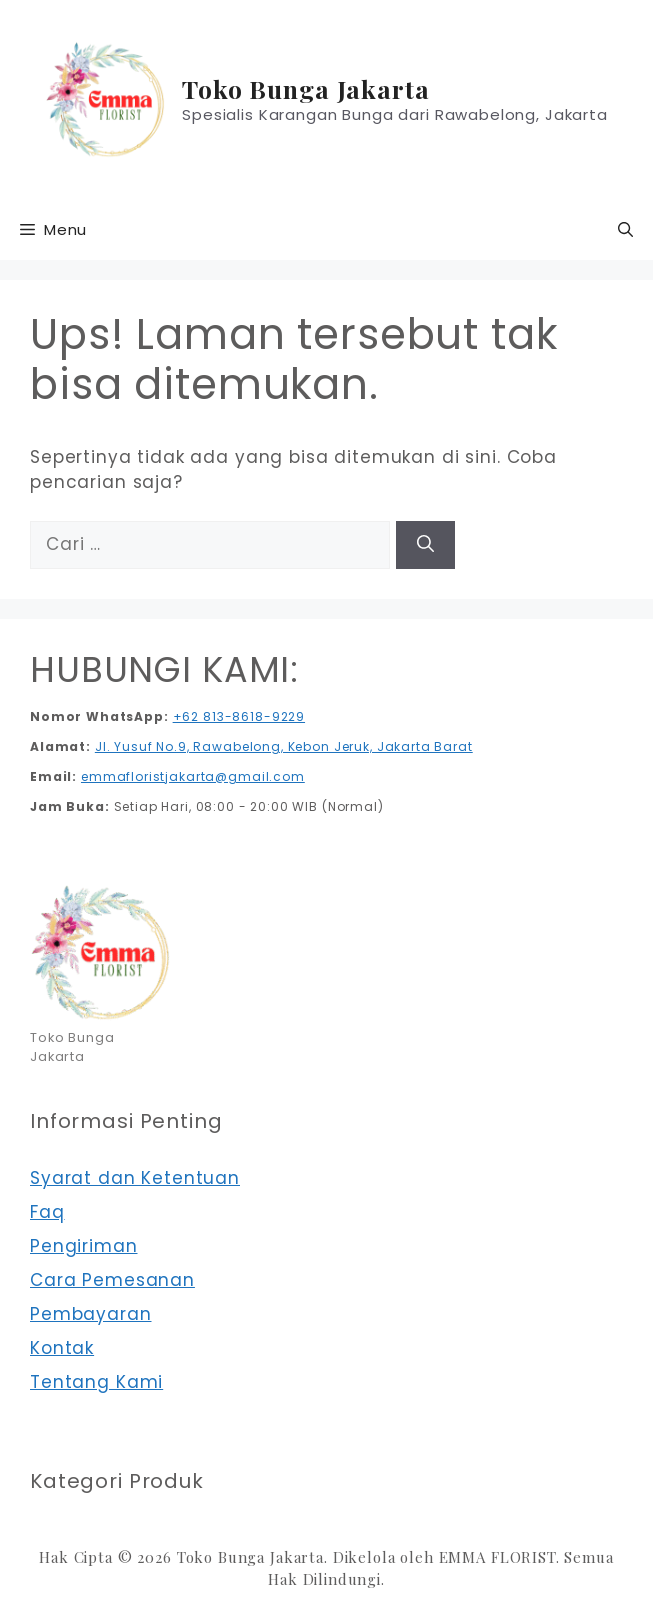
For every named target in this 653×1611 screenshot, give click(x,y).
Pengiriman (84, 1246)
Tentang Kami (96, 1382)
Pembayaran (91, 1314)
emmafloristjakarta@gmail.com (193, 776)
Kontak (62, 1348)
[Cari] (425, 545)
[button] (625, 230)
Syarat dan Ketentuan (135, 1178)
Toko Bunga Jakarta (305, 88)
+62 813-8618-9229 (239, 716)
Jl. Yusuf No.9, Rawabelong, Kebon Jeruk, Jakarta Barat (284, 746)
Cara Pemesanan (112, 1280)
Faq (47, 1212)
